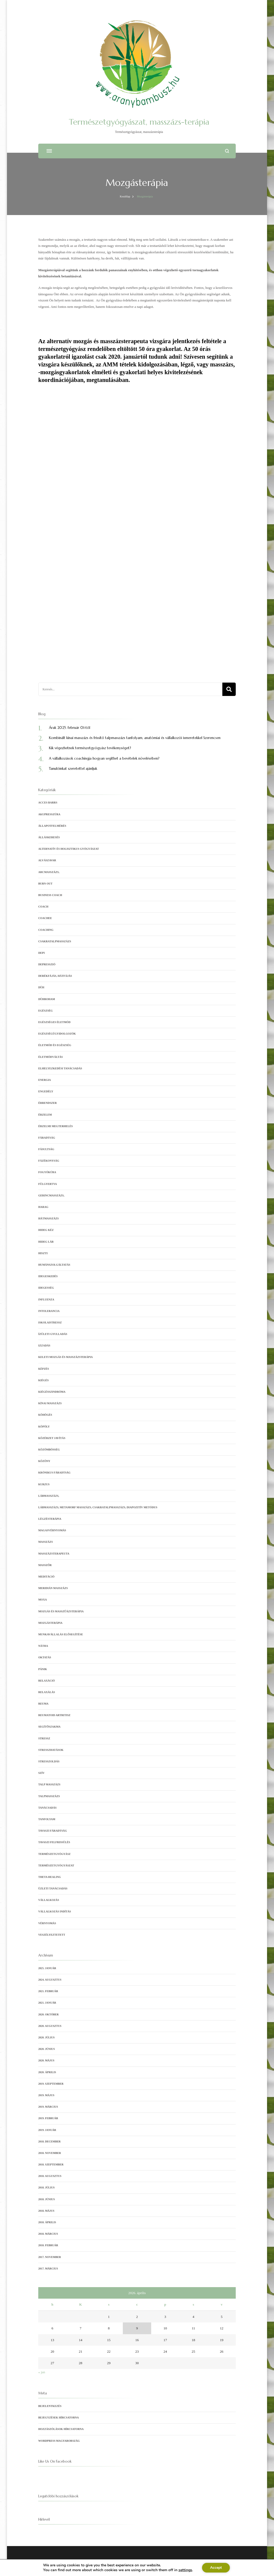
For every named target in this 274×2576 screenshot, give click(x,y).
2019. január (47, 2130)
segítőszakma (49, 1726)
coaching (46, 929)
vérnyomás (47, 1923)
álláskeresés (49, 837)
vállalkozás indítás (54, 1911)
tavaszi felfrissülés (54, 1842)
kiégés (43, 1380)
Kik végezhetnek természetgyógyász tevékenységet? (90, 748)
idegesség (46, 1287)
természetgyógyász (54, 1853)
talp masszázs (49, 1784)
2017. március (48, 2268)
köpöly (44, 1426)
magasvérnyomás (52, 1530)
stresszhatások (50, 1749)
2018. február (48, 2245)
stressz (44, 1738)
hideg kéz (46, 1229)
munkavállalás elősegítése (60, 1634)
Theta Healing (49, 1876)
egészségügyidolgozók (57, 1033)
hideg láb (46, 1241)
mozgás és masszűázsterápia (61, 1611)
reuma (43, 1703)
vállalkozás (48, 1899)
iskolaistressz (50, 1322)
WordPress (155, 2566)
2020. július (46, 2037)
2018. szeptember (50, 2164)
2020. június (46, 2048)
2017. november (49, 2257)
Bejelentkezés (50, 2406)
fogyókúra (47, 1172)
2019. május (46, 2095)
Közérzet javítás (51, 1438)
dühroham (46, 999)
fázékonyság (48, 1160)
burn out (45, 883)
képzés (43, 1368)
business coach (50, 895)
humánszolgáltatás (54, 1264)
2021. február (48, 1991)
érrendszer (47, 1102)
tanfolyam (46, 1819)
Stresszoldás (48, 1761)
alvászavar (47, 860)
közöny (44, 1461)
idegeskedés (48, 1276)
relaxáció (46, 1680)
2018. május (46, 2210)
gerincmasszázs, (51, 1195)
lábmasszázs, (48, 1495)
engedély (45, 1091)
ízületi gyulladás (52, 1334)
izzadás (44, 1345)
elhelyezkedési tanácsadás (60, 1068)
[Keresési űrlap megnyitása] (227, 151)
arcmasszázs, (48, 872)
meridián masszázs (53, 1588)
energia (44, 1079)
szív (41, 1772)
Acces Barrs (47, 802)
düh (41, 987)
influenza (46, 1299)
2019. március (48, 2106)
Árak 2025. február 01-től (69, 727)
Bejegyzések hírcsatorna (58, 2417)
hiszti (43, 1253)
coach (43, 906)
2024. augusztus (50, 1979)
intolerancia (49, 1311)
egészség (45, 1010)
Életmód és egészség (54, 1045)
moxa (42, 1599)
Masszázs (45, 1541)
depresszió (46, 964)
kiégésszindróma (52, 1391)
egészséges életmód (54, 1022)
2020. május (46, 2060)
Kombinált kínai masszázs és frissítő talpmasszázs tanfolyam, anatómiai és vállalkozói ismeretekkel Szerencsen (134, 738)
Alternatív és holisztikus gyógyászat (68, 848)
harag (43, 1206)
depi (41, 952)
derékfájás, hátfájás (55, 975)
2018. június (46, 2199)
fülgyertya (47, 1183)
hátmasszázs (48, 1218)
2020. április (47, 2072)
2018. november (49, 2153)
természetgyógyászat (56, 1865)
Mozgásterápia (50, 1622)
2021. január (47, 2002)
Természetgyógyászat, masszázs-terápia (139, 122)
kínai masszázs (50, 1403)
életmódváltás (50, 1056)
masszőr (45, 1565)
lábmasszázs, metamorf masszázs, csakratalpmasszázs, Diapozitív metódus (97, 1507)
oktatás (44, 1657)
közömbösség (49, 1449)
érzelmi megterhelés (55, 1126)
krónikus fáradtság (54, 1472)
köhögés (45, 1414)
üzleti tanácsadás (52, 1888)
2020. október (48, 2014)
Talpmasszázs (49, 1796)
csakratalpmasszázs (54, 941)
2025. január (47, 1968)
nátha (43, 1645)
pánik (42, 1669)
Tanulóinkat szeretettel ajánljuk (73, 768)
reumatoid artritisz (54, 1715)
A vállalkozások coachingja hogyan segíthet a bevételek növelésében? (104, 758)
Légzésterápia (49, 1518)
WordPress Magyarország (59, 2440)
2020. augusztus (50, 2025)
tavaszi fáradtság (52, 1830)
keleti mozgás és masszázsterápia (65, 1357)
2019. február (48, 2118)
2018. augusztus (50, 2176)
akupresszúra (49, 814)
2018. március (48, 2233)
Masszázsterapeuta (53, 1553)
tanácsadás (47, 1807)
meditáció (46, 1576)
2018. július (46, 2187)
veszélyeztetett (51, 1934)
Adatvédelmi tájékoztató (178, 2566)
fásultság (46, 1149)
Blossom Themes (123, 2566)
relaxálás (46, 1692)
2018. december (49, 2141)
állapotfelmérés (52, 825)
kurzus (44, 1484)
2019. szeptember (50, 2083)
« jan (41, 2372)
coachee (45, 918)
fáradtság (46, 1137)
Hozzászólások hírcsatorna (61, 2429)
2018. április (47, 2222)
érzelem (45, 1114)
